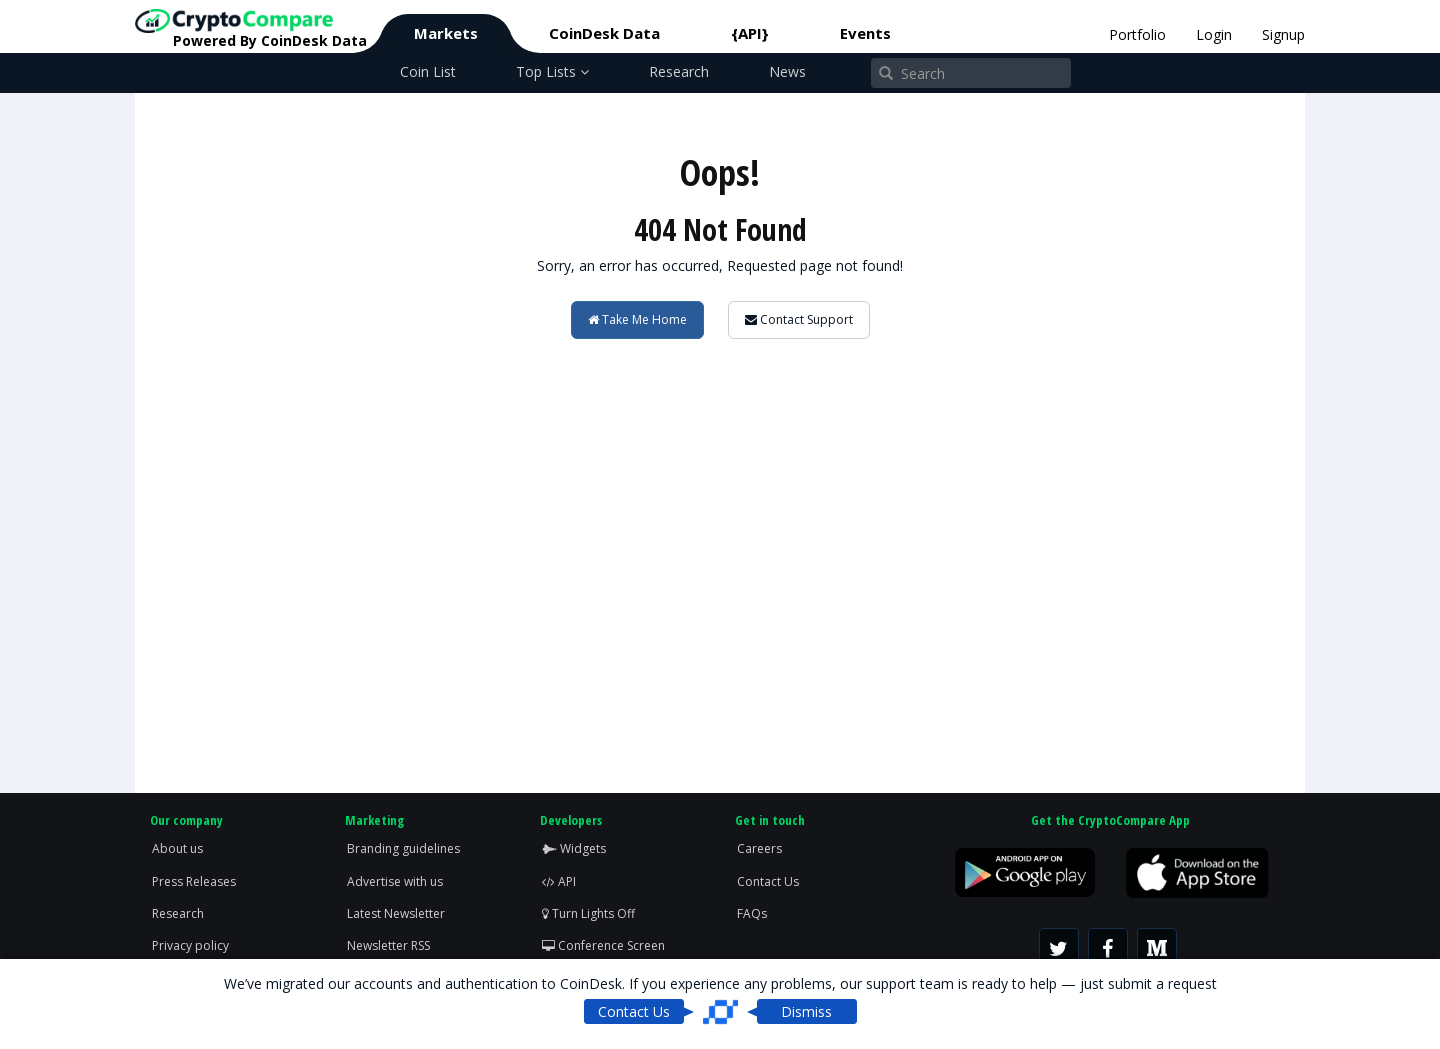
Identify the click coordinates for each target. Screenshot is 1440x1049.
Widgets (574, 848)
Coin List (428, 71)
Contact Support (799, 319)
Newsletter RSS (388, 945)
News (787, 71)
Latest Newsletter (396, 913)
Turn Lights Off (588, 913)
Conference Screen (603, 945)
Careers (759, 848)
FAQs (752, 913)
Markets (446, 33)
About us (177, 848)
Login (1214, 34)
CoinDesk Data (604, 33)
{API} (750, 33)
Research (679, 71)
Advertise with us (395, 881)
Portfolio (1137, 34)
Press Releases (194, 881)
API (559, 881)
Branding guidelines (403, 848)
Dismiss (806, 1011)
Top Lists (552, 71)
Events (865, 33)
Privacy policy (190, 945)
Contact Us (768, 881)
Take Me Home (637, 319)
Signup (1283, 34)
